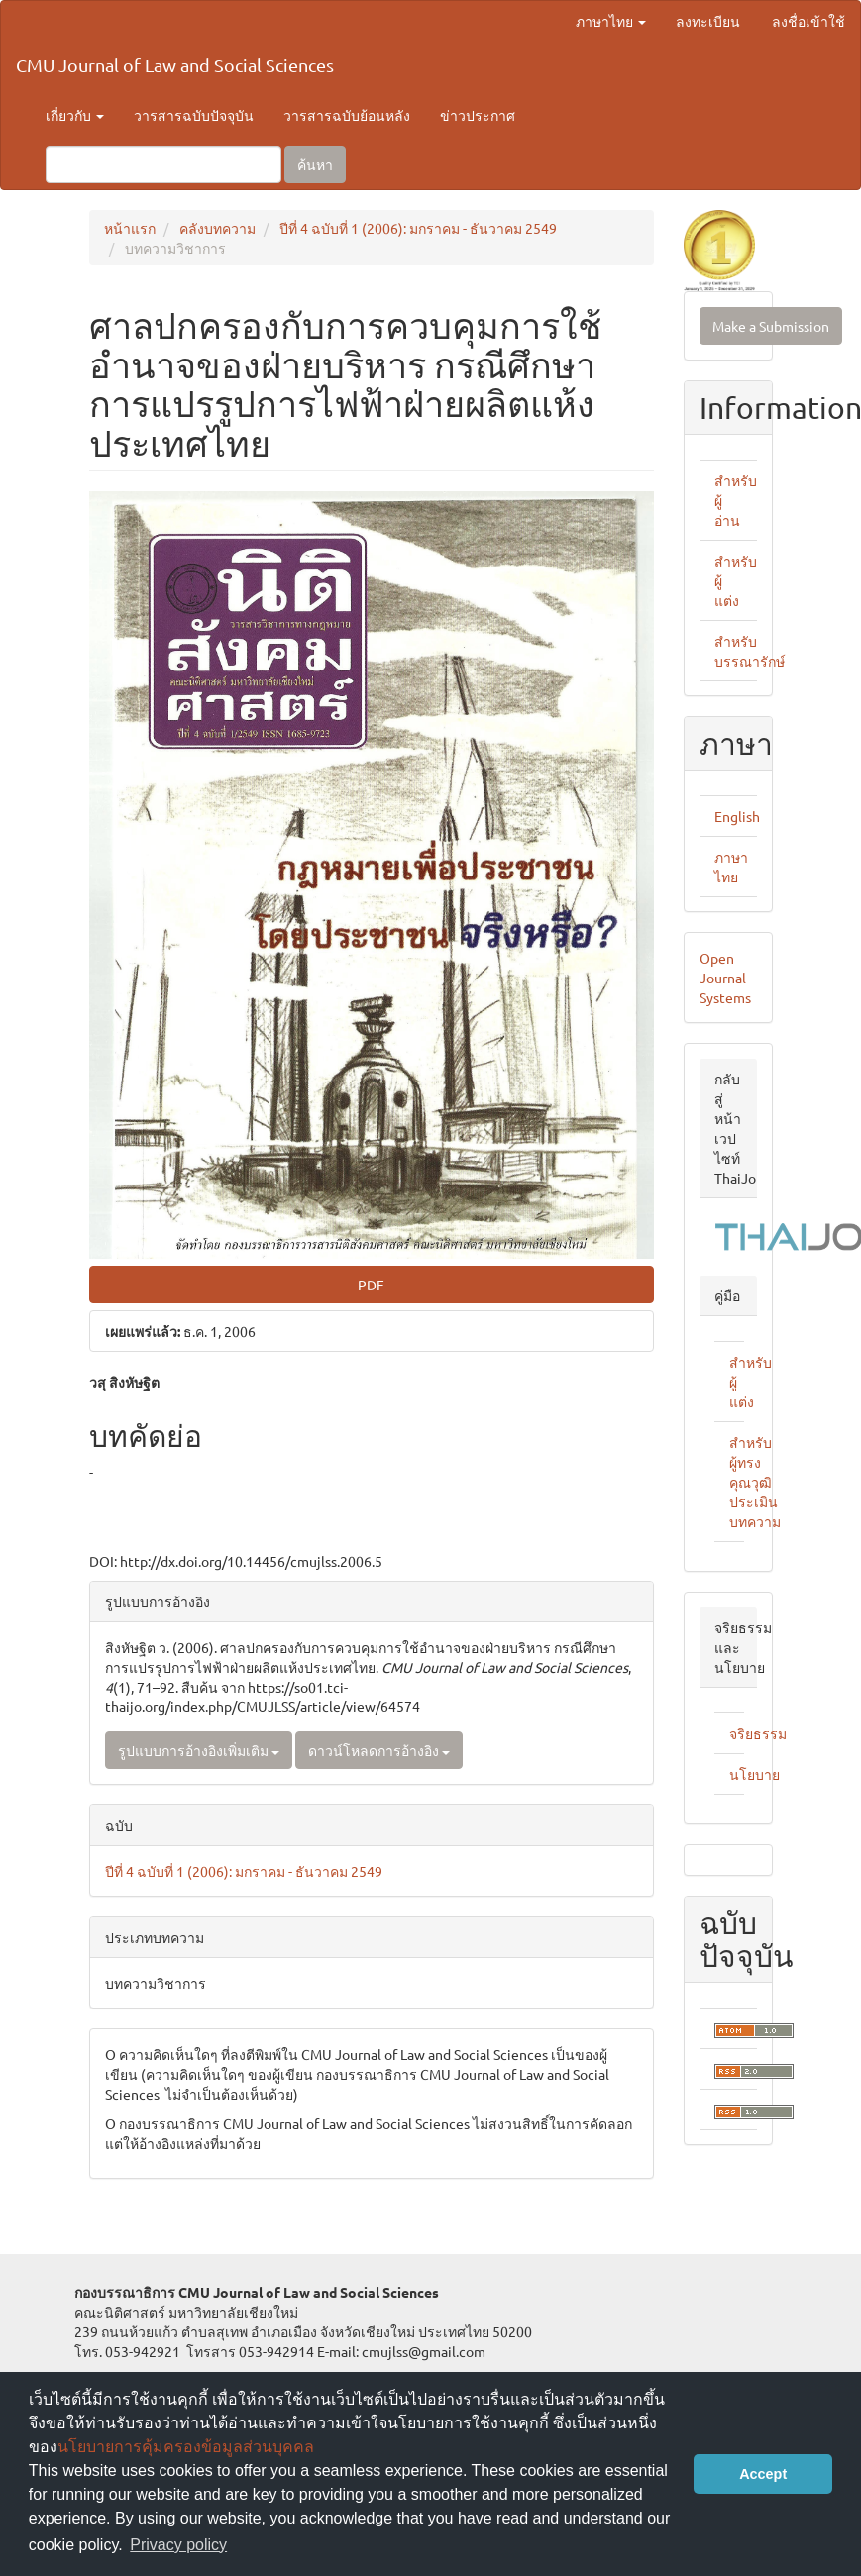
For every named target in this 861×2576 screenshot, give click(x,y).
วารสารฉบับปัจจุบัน (194, 115)
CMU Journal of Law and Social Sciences (175, 64)
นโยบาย (754, 1774)
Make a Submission (770, 326)
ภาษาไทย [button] (611, 21)
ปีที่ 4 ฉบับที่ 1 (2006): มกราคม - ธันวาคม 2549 (418, 228)
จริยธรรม (758, 1733)
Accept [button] (763, 2474)
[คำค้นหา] (163, 164)
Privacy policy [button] (178, 2544)
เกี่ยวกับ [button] (75, 115)
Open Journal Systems (725, 977)
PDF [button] (371, 1284)
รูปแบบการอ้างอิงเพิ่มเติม (198, 1750)
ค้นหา (315, 164)
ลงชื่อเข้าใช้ (808, 21)
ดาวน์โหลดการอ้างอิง (379, 1750)
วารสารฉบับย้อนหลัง (346, 115)
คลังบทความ (217, 228)
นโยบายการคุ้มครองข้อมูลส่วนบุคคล (185, 2446)
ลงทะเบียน (708, 21)
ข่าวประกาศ (477, 115)
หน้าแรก (130, 228)
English (737, 816)
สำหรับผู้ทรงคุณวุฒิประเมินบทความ (755, 1481)
